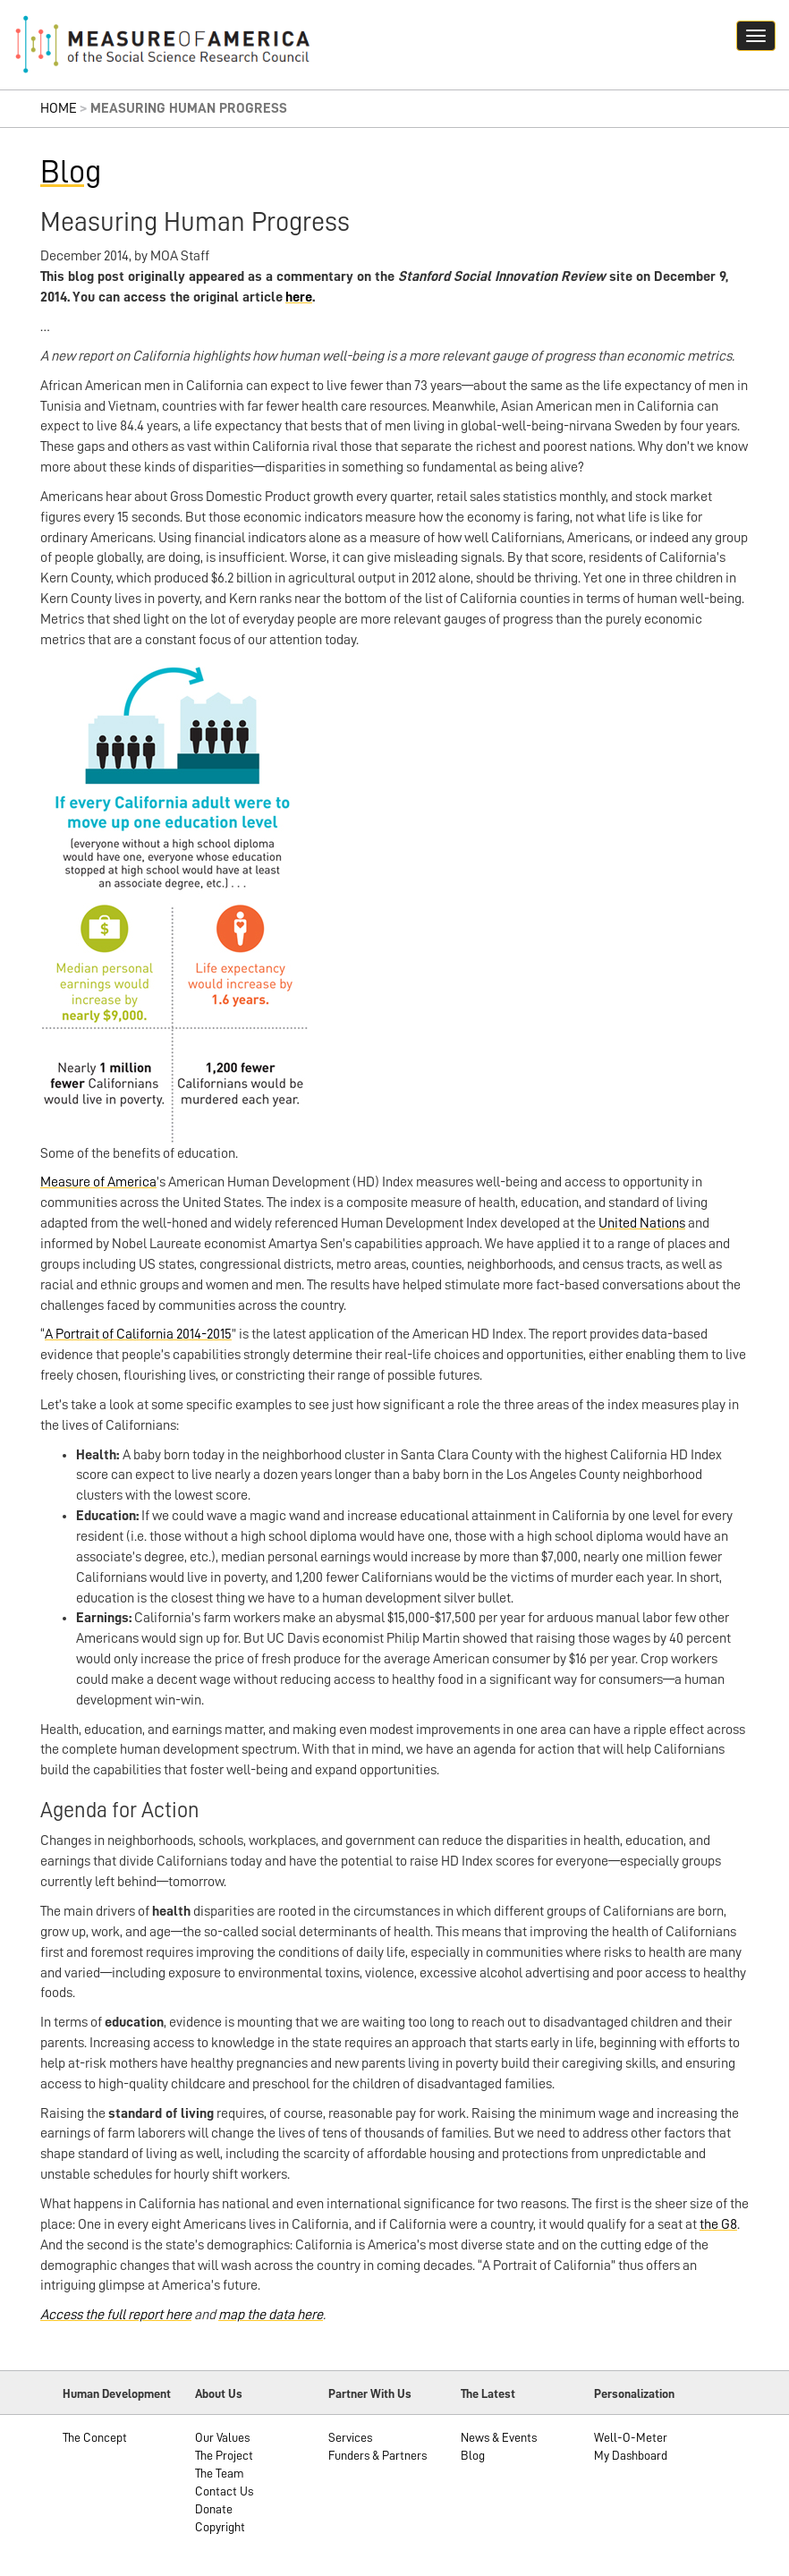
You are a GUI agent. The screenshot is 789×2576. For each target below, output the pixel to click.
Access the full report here (115, 2315)
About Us (218, 2393)
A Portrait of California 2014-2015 (138, 1334)
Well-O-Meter (630, 2437)
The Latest (488, 2393)
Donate (214, 2509)
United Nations (641, 1223)
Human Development (117, 2393)
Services (350, 2437)
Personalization (634, 2393)
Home (58, 108)
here (298, 297)
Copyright (220, 2527)
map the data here (270, 2315)
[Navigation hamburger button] (756, 36)
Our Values (222, 2437)
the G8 (718, 2224)
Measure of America (98, 1182)
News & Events (499, 2437)
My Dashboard (630, 2455)
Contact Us (224, 2491)
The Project (224, 2455)
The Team (219, 2473)
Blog (70, 172)
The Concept (95, 2437)
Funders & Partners (377, 2455)
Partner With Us (369, 2393)
